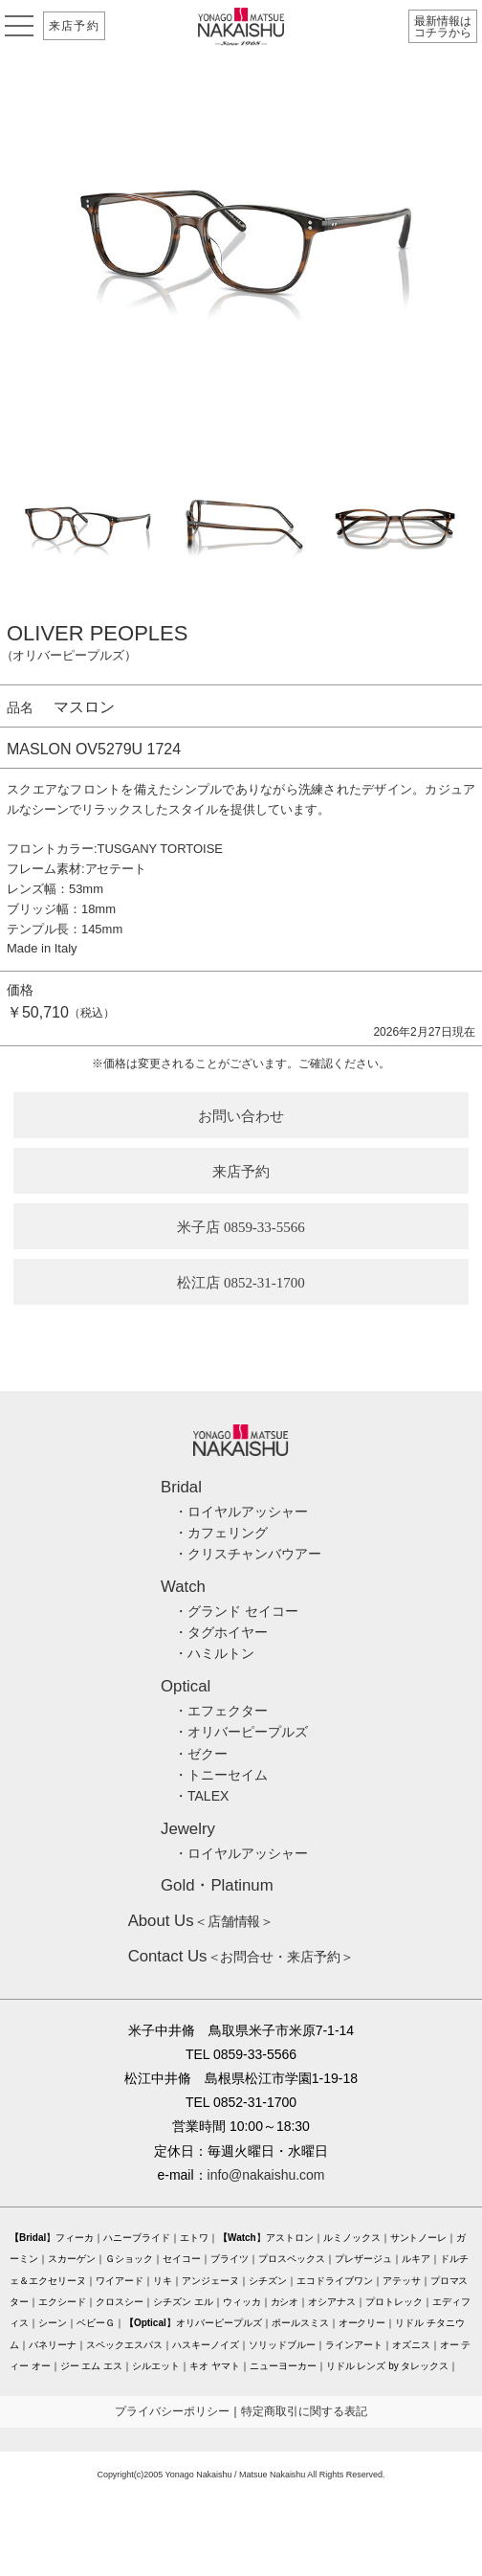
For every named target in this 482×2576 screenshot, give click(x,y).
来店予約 (74, 26)
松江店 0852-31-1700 (241, 1282)
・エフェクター (221, 1710)
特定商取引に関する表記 (304, 2411)
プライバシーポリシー (172, 2411)
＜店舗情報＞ (201, 1921)
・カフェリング (221, 1532)
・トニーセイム (221, 1774)
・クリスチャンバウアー (247, 1553)
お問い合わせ (241, 1116)
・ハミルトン (214, 1653)
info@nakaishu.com (266, 2175)
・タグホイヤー (221, 1632)
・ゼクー (201, 1753)
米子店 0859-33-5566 (241, 1227)
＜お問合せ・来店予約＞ (241, 1956)
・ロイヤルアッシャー (241, 1511)
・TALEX (201, 1795)
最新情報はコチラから (442, 26)
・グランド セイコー (236, 1611)
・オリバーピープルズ (241, 1731)
